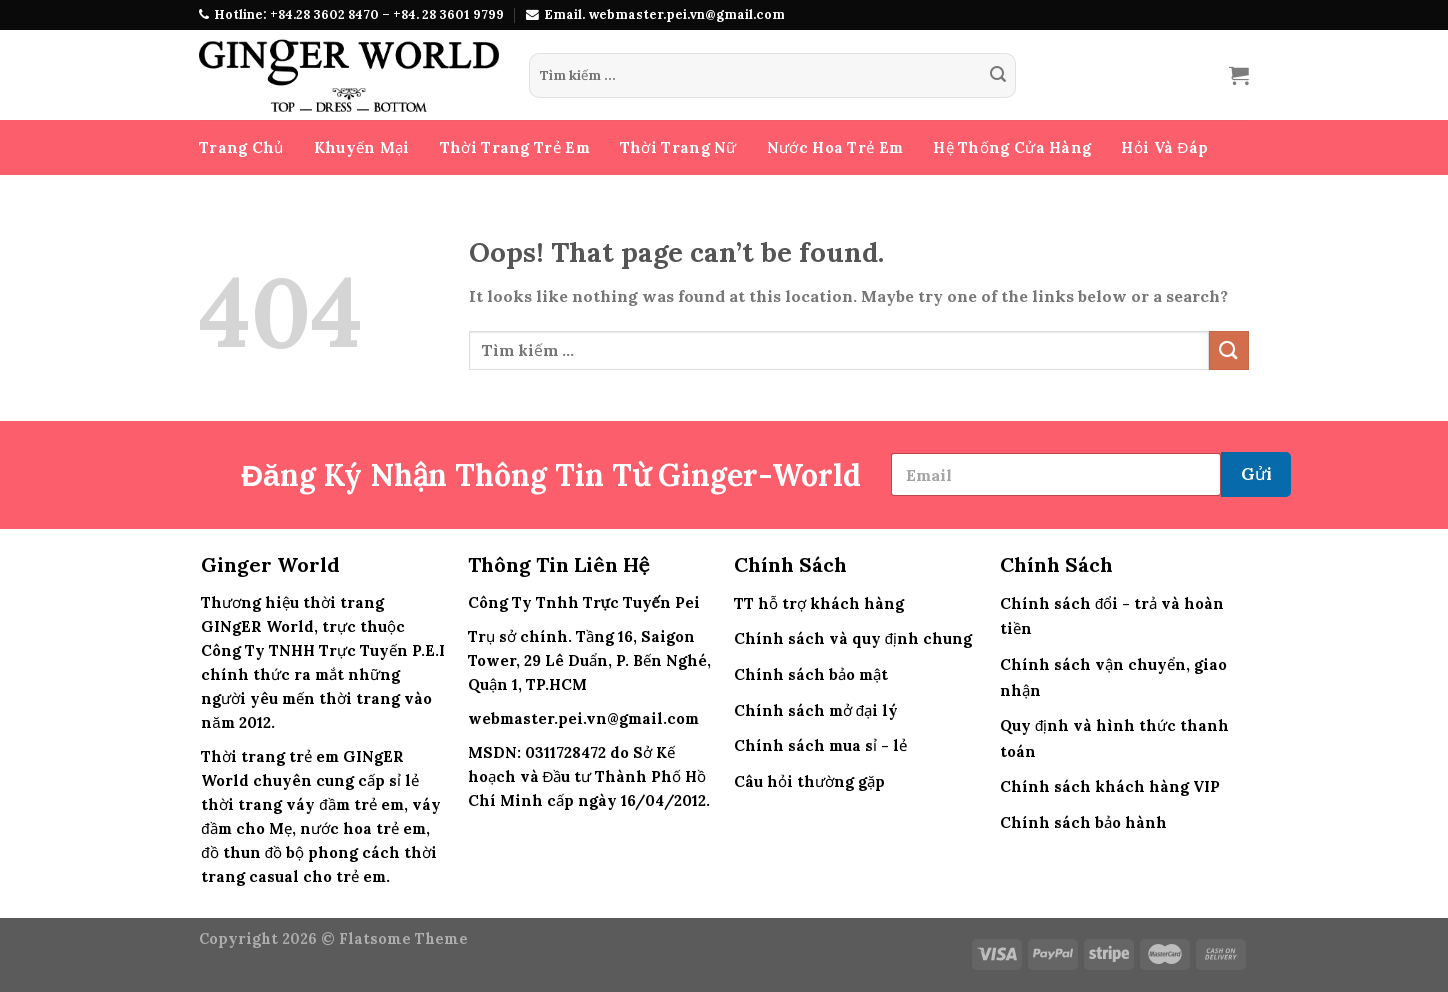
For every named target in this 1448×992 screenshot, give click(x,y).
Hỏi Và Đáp (1164, 147)
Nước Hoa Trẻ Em (835, 147)
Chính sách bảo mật (811, 674)
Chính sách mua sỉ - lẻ (820, 745)
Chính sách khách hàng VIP (1110, 786)
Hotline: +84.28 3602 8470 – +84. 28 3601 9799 (359, 14)
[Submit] (998, 76)
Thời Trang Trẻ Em (515, 147)
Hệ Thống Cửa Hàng (1012, 147)
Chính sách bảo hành (1083, 822)
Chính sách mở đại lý (816, 710)
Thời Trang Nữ (678, 147)
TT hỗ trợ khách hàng (819, 603)
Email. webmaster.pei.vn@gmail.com (664, 14)
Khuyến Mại (362, 147)
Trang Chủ (241, 147)
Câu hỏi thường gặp (809, 781)
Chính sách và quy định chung (853, 638)
